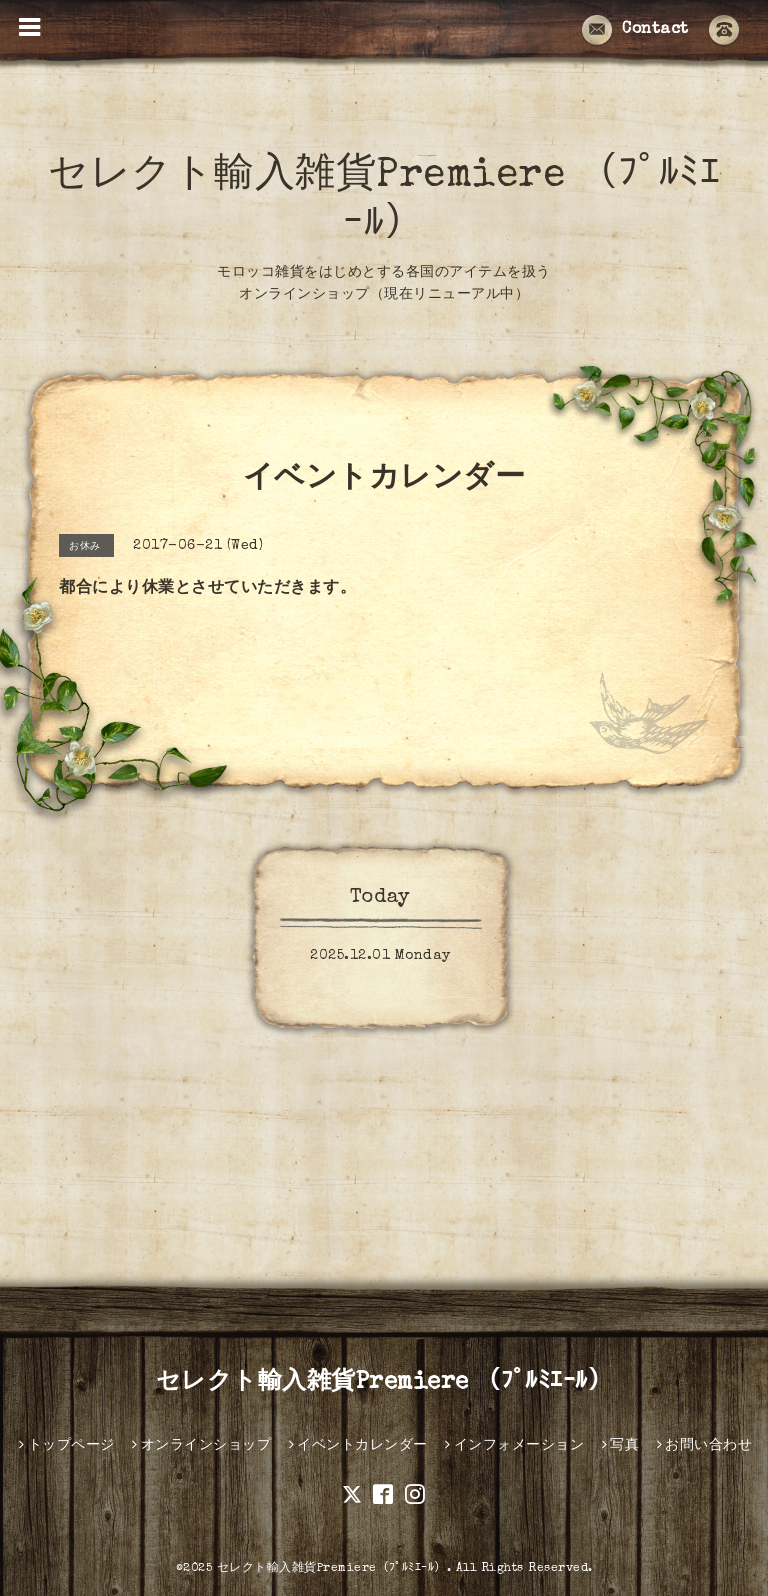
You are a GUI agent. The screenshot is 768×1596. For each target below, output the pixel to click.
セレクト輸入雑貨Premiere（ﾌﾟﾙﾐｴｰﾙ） (332, 1569)
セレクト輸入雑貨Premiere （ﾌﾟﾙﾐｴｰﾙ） (384, 1383)
